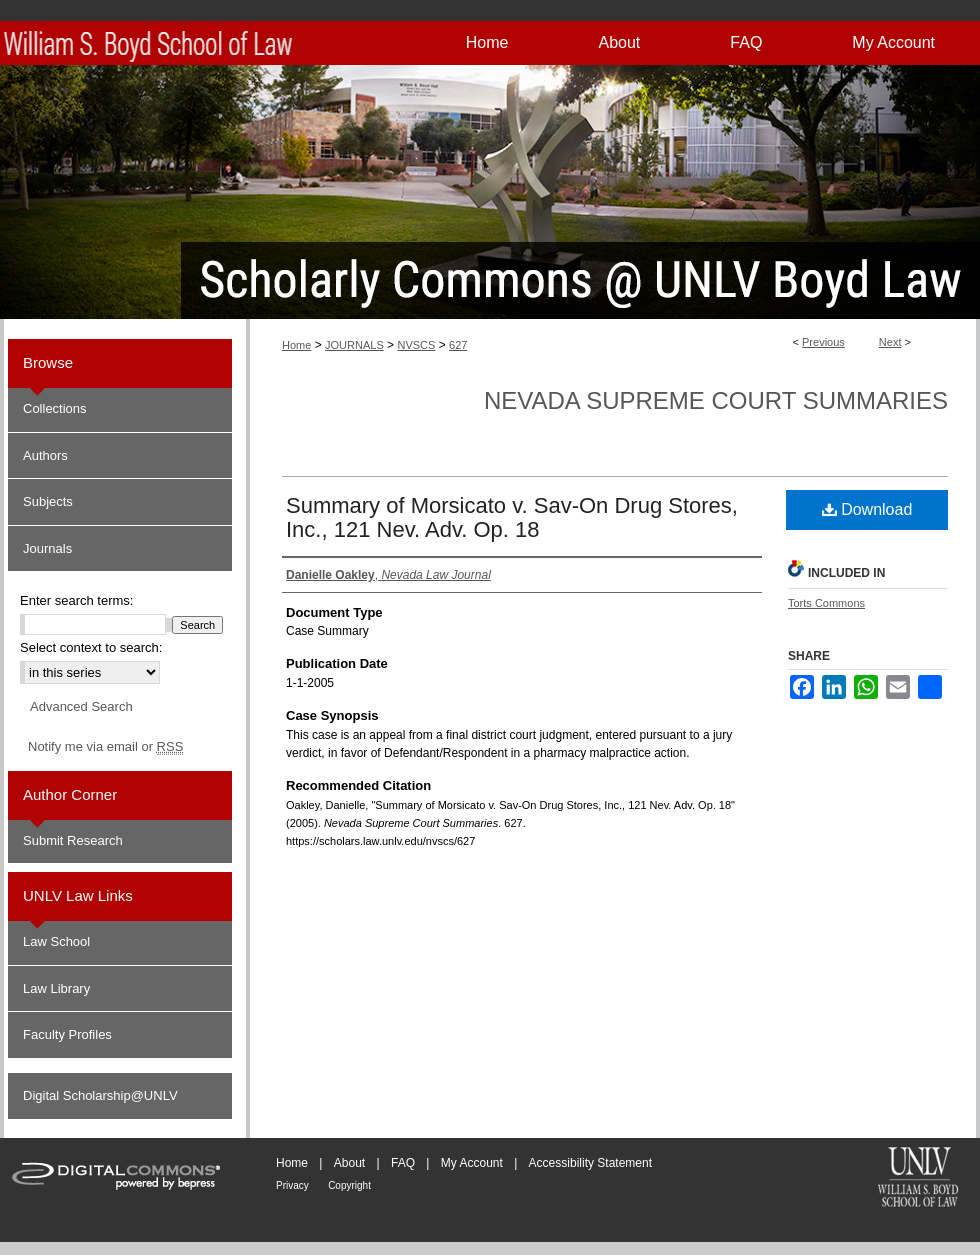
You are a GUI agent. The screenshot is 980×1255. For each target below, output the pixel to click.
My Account (472, 1163)
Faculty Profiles (67, 1034)
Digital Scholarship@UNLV (100, 1095)
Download (867, 509)
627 (458, 345)
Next (890, 342)
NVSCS (416, 345)
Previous (823, 342)
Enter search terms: (76, 600)
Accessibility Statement (590, 1163)
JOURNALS (354, 345)
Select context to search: (91, 647)
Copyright (349, 1185)
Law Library (56, 988)
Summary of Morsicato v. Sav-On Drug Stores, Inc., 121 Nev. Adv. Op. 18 (512, 517)
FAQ (403, 1163)
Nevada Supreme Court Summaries (716, 400)
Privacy (292, 1185)
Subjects (48, 501)
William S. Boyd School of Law (918, 1179)
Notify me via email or (105, 747)
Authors (45, 455)
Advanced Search (81, 706)
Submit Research (73, 840)
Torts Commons (826, 603)
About (349, 1163)
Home (296, 345)
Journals (47, 548)
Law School (56, 941)
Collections (55, 408)
